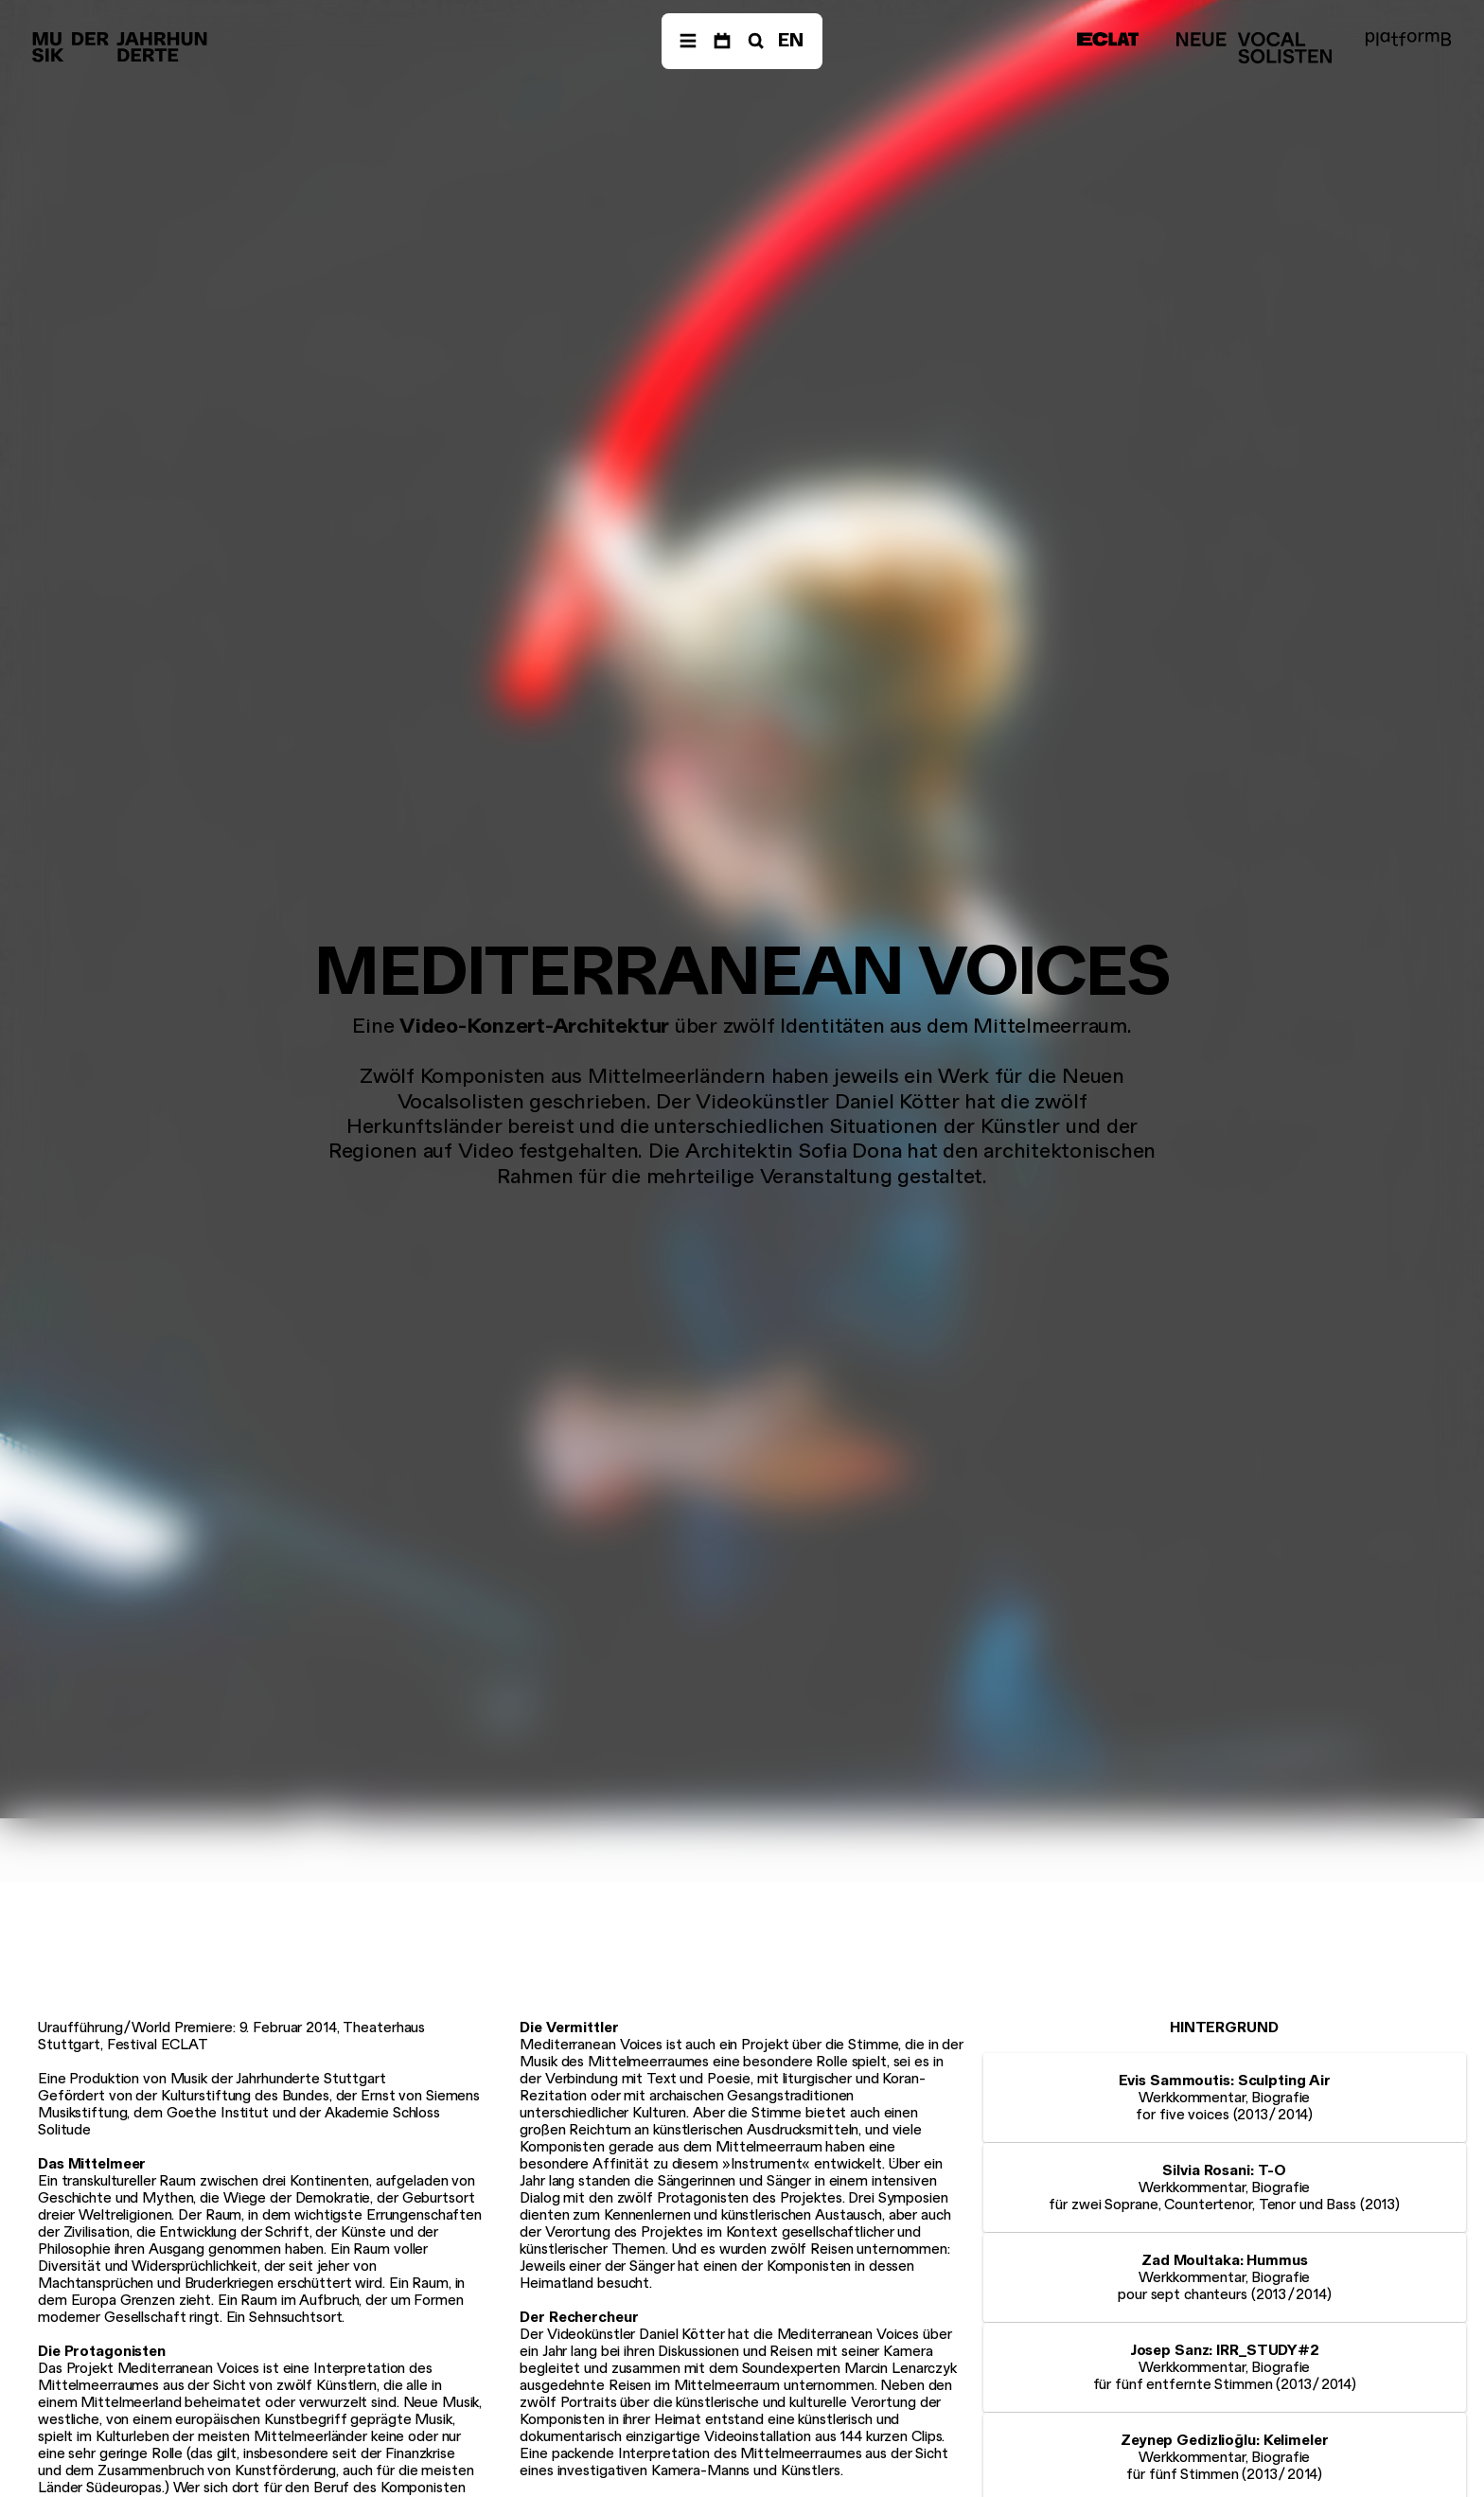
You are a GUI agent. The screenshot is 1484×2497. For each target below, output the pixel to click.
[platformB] (1408, 39)
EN (791, 40)
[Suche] (754, 41)
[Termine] (722, 41)
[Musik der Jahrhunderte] (119, 47)
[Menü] (688, 41)
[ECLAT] (1108, 39)
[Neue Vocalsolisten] (1254, 47)
